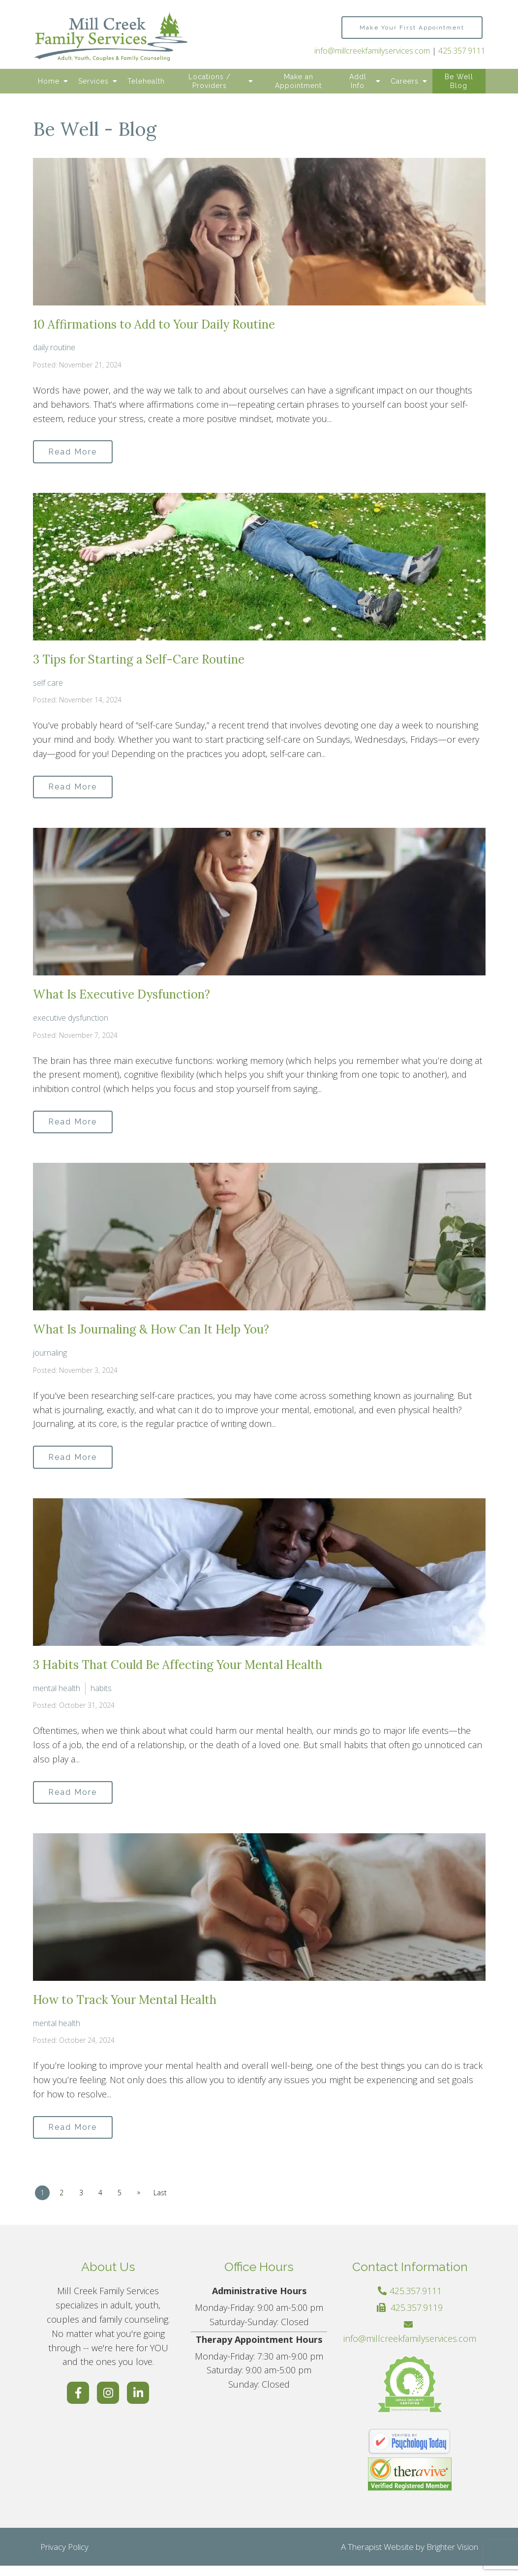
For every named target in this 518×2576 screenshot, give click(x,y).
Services (93, 81)
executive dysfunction (70, 1021)
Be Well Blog (459, 81)
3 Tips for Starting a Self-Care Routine (138, 660)
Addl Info (357, 81)
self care (48, 684)
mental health (56, 1694)
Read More (75, 452)
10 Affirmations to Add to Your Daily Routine (154, 324)
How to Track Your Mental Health (124, 2008)
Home (49, 81)
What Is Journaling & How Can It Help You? (151, 1334)
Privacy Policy (64, 2556)
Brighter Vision (452, 2556)
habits (101, 1694)
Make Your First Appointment (412, 27)
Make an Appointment (298, 81)
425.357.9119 (417, 2318)
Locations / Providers (209, 81)
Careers (405, 81)
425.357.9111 (462, 50)
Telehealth (146, 81)
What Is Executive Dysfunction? (121, 997)
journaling (50, 1358)
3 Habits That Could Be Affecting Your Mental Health (177, 1671)
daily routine (54, 347)
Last (168, 2203)
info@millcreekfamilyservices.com (372, 50)
